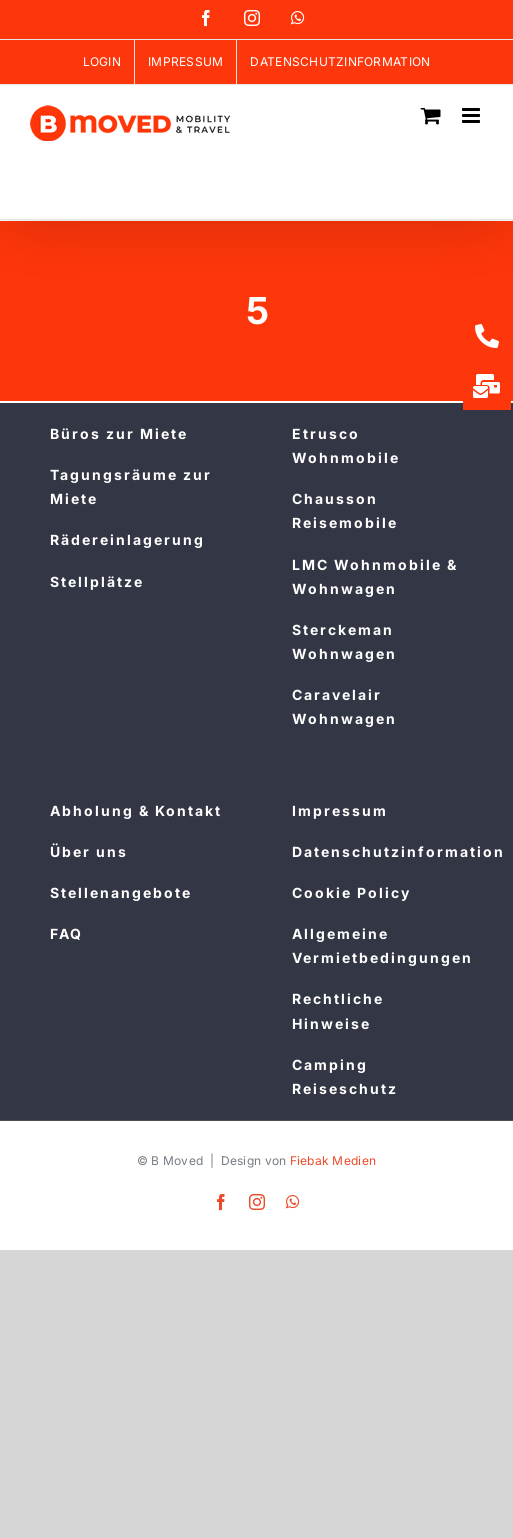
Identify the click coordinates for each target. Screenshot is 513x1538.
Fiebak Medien (333, 1160)
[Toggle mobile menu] (472, 115)
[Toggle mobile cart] (431, 115)
